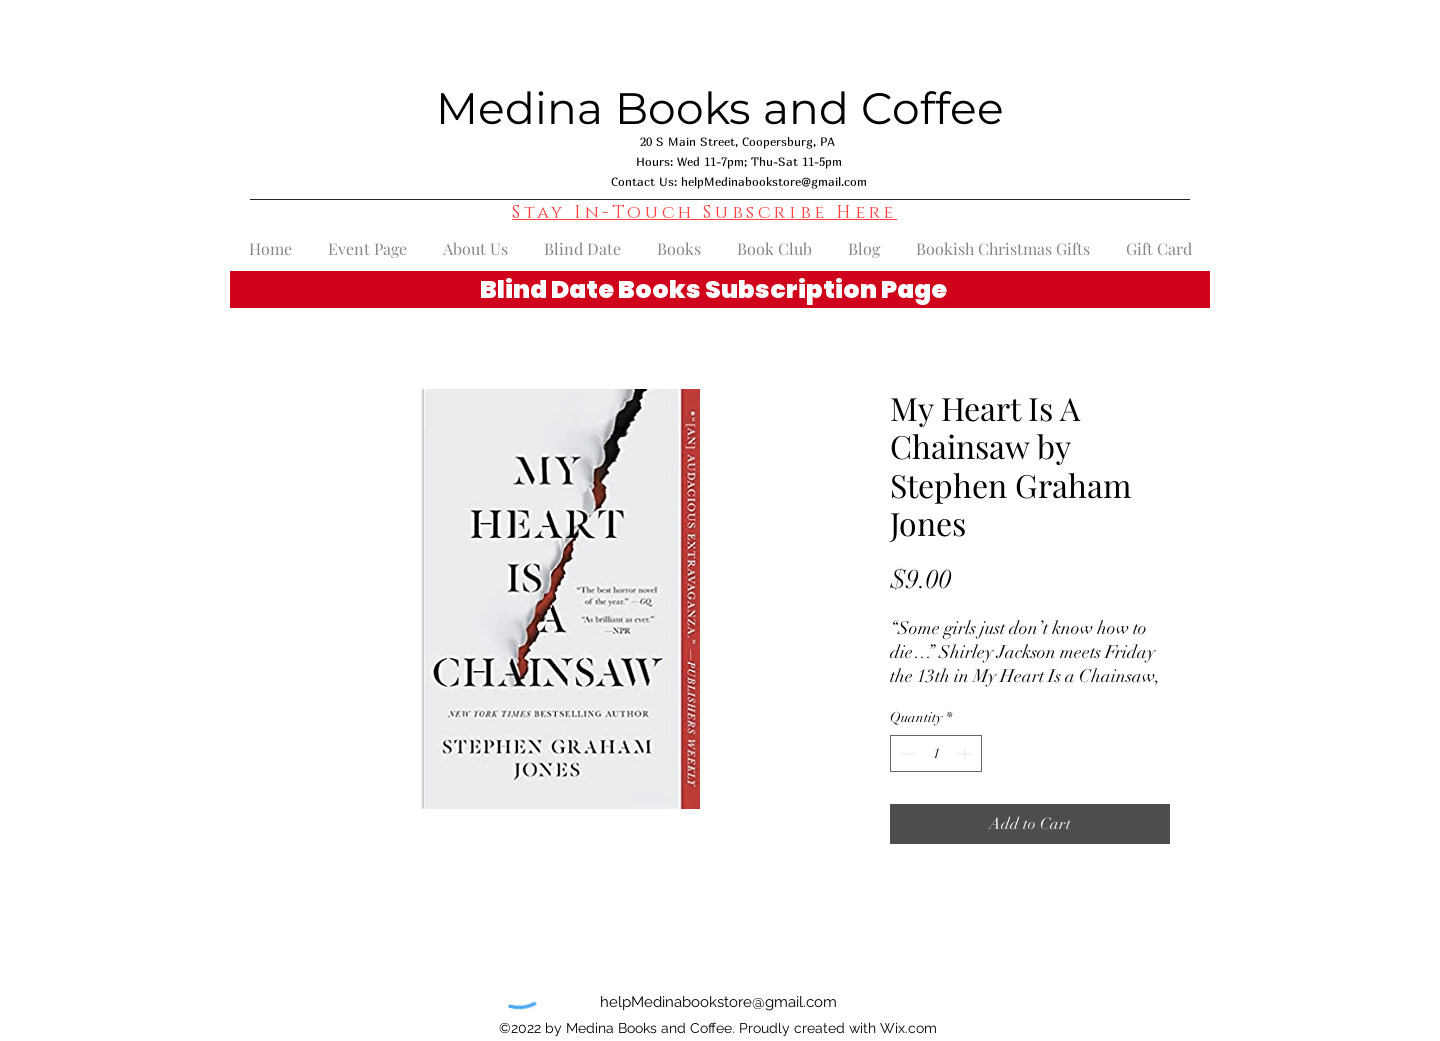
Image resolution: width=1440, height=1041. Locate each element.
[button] (704, 213)
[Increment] (966, 753)
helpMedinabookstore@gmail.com (774, 181)
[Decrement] (905, 753)
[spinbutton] (936, 753)
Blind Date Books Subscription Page (713, 289)
